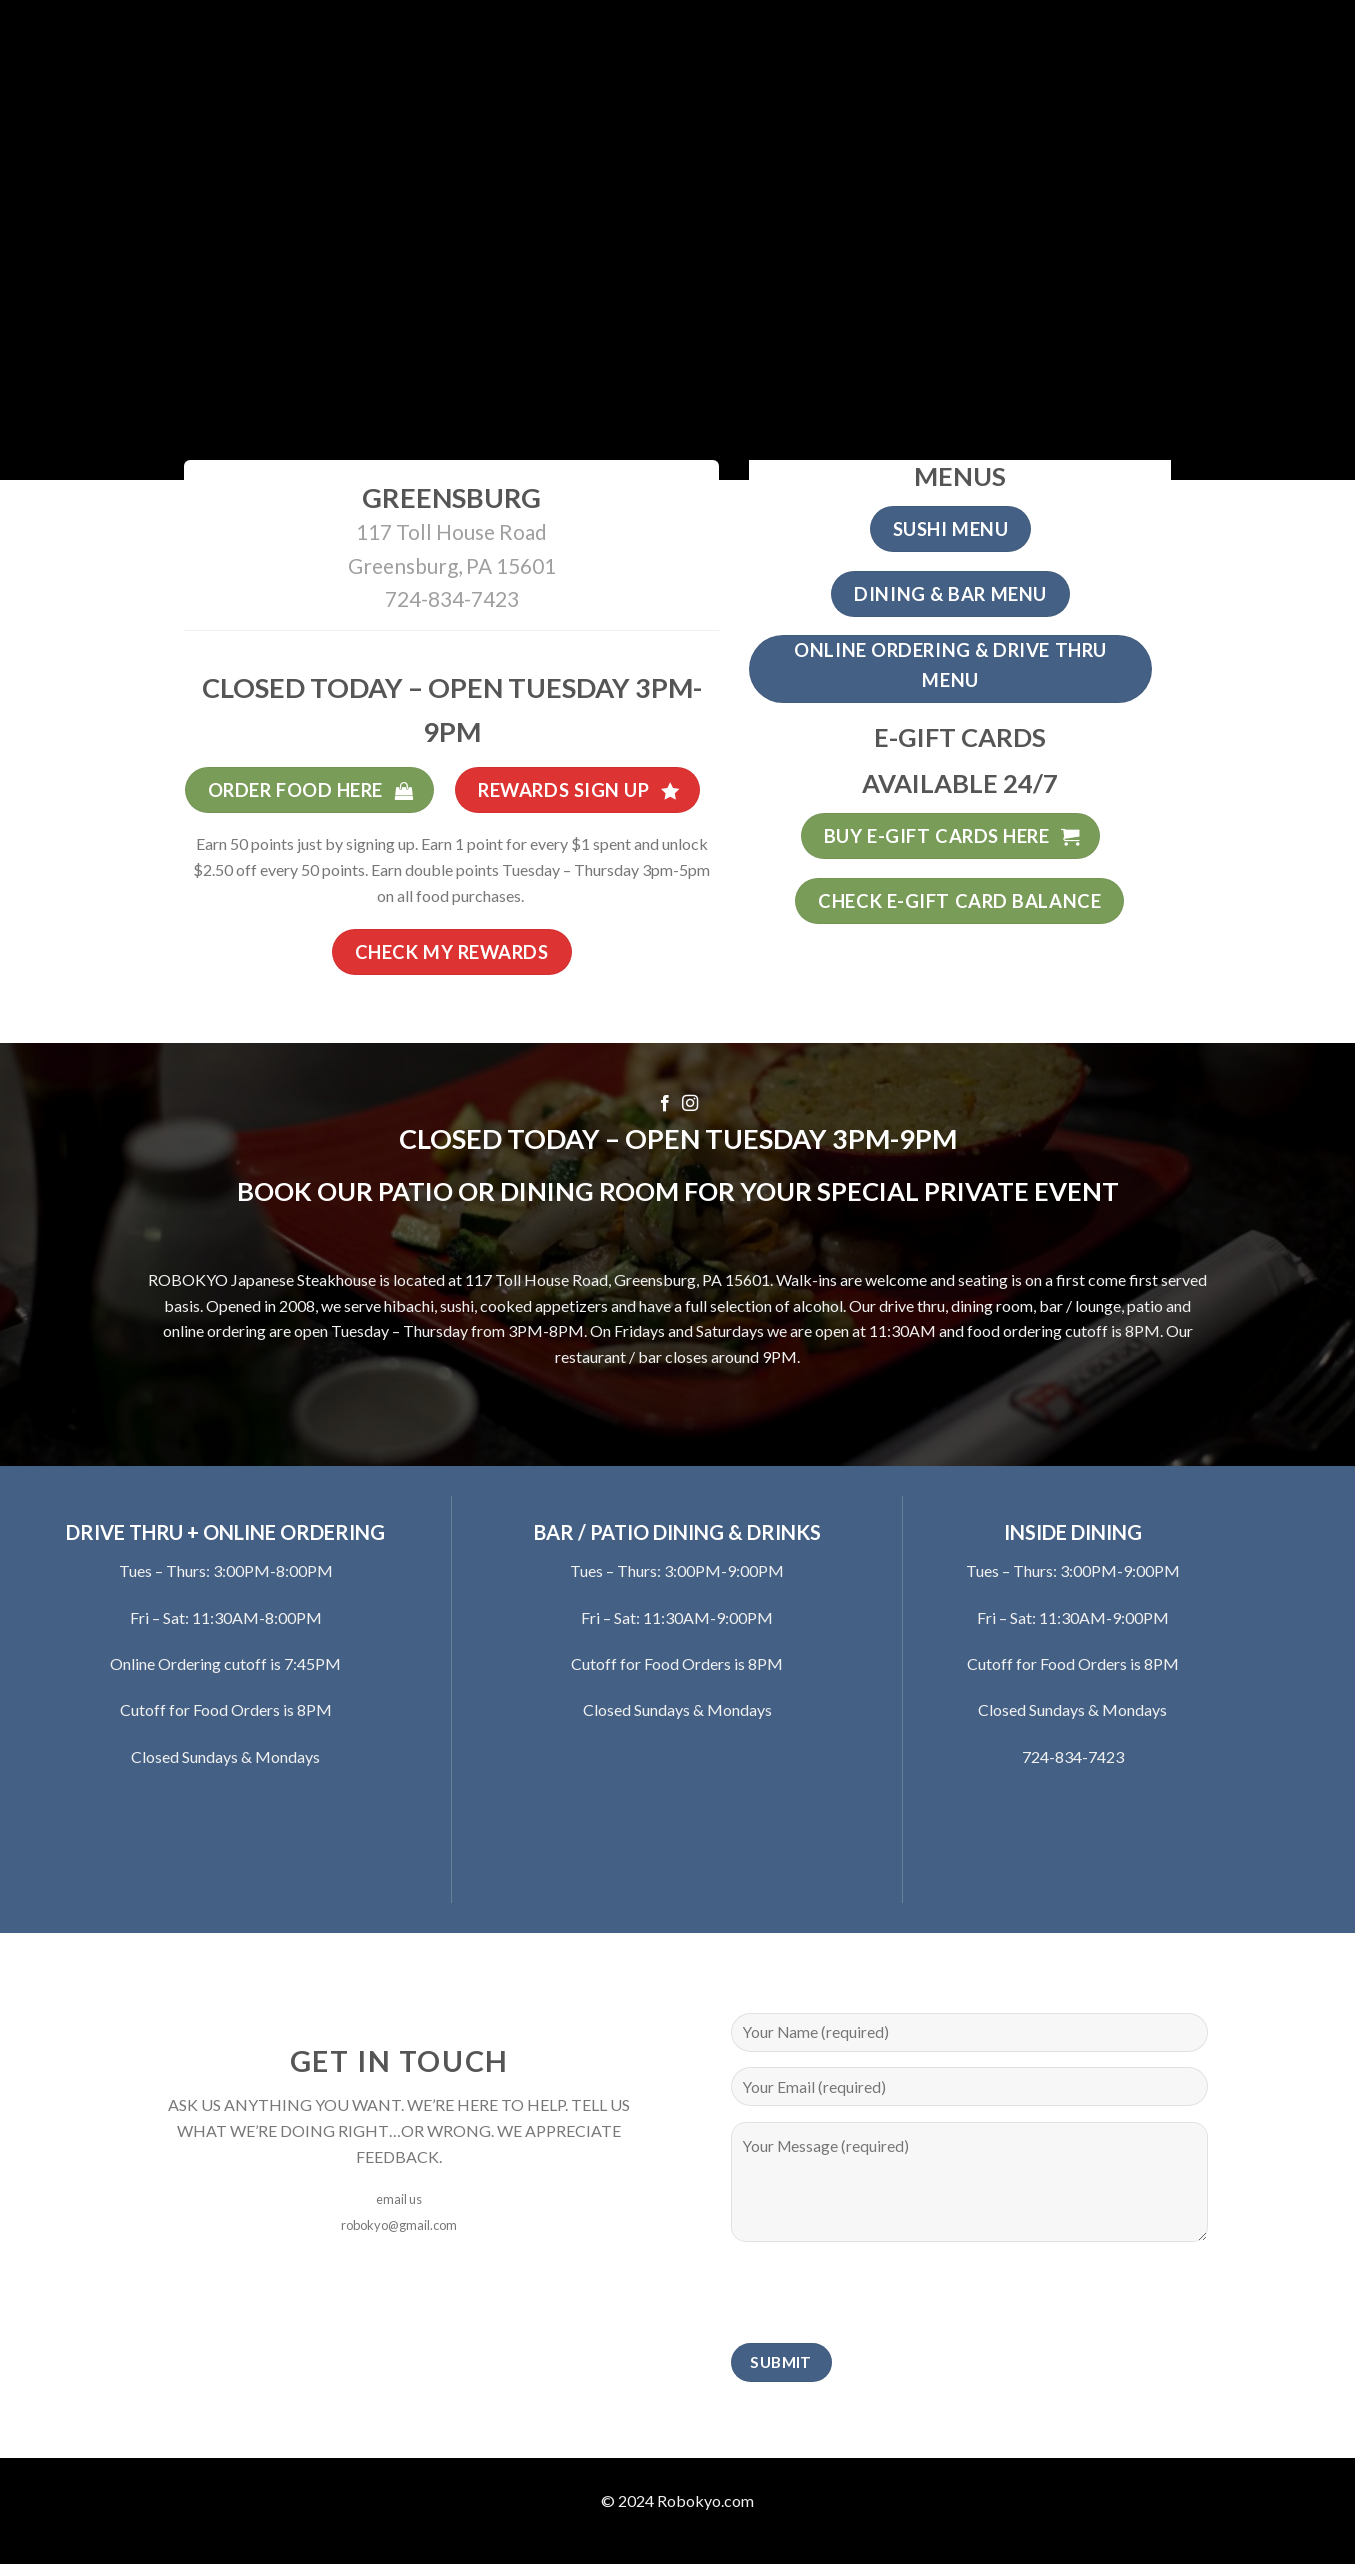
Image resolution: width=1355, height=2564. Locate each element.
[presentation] (883, 2296)
